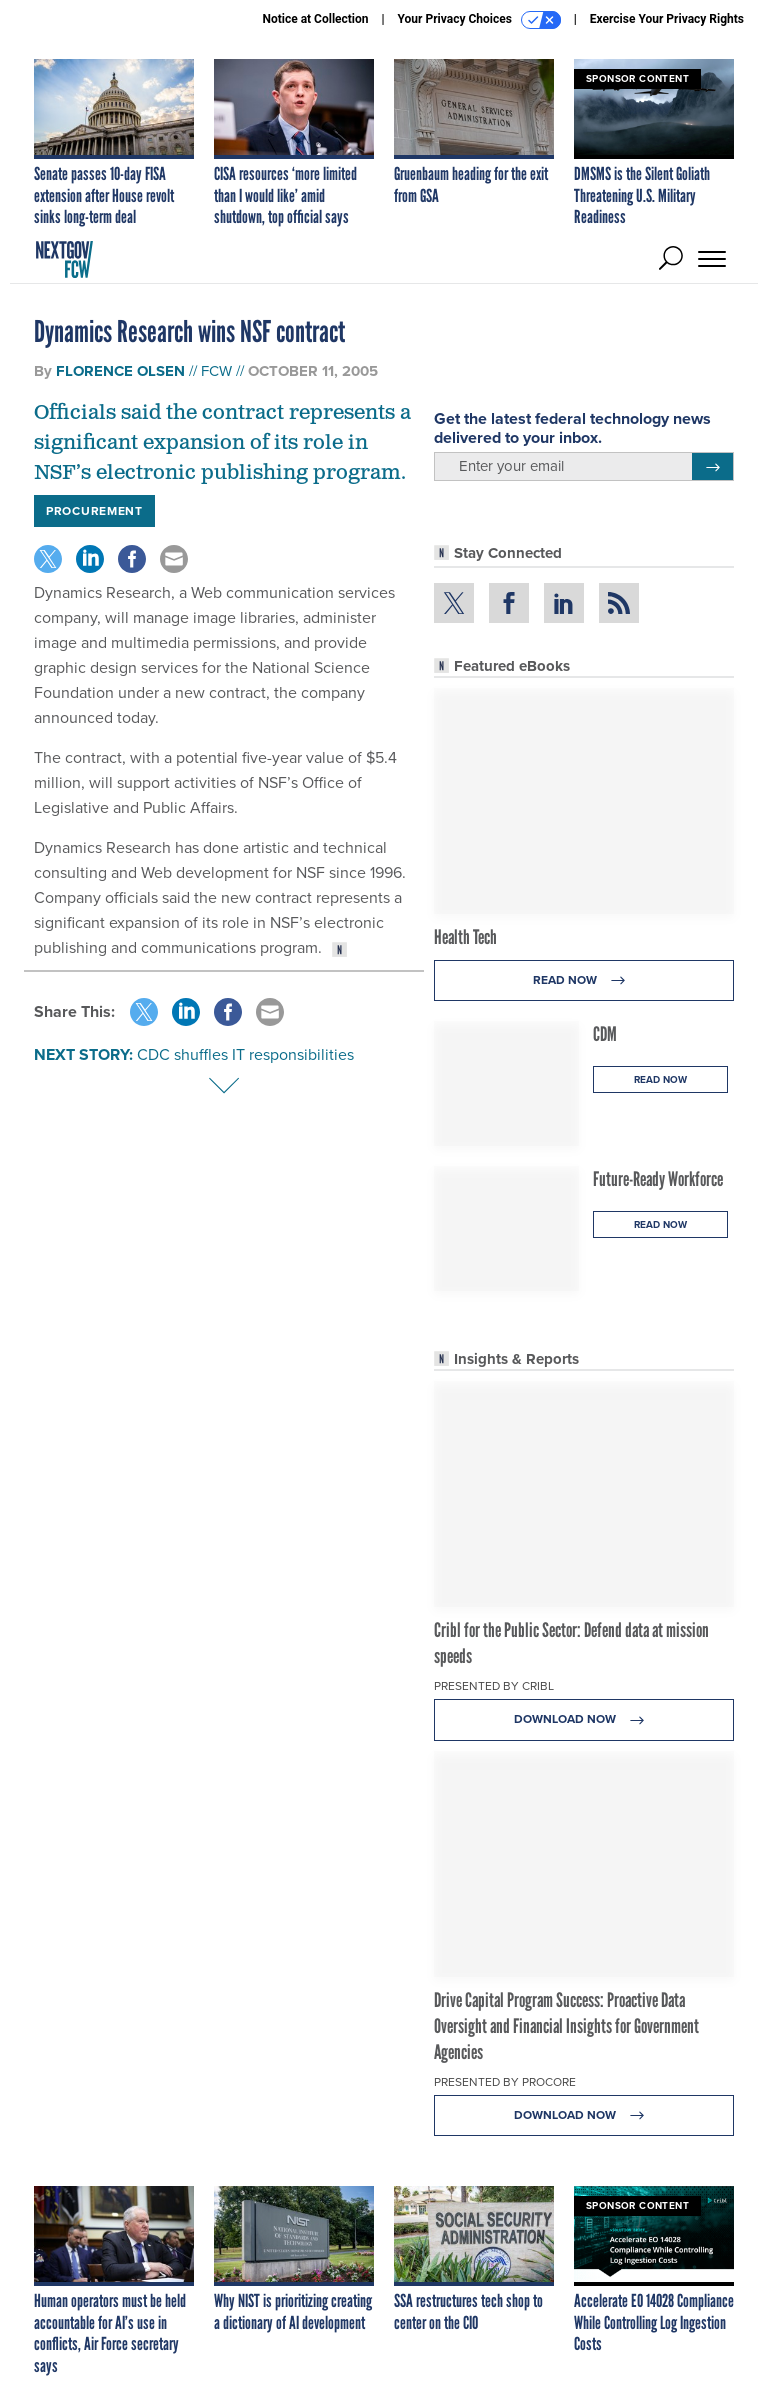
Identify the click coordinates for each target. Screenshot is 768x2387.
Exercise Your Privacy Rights (667, 19)
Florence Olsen (120, 371)
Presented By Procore (505, 2082)
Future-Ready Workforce (658, 1179)
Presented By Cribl (494, 1686)
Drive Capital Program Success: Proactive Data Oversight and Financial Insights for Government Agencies (566, 2026)
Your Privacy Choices (479, 20)
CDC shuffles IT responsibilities (245, 1054)
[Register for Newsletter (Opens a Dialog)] (712, 467)
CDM (605, 1034)
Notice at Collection (315, 19)
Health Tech (465, 937)
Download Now (584, 1719)
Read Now (584, 980)
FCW (216, 371)
